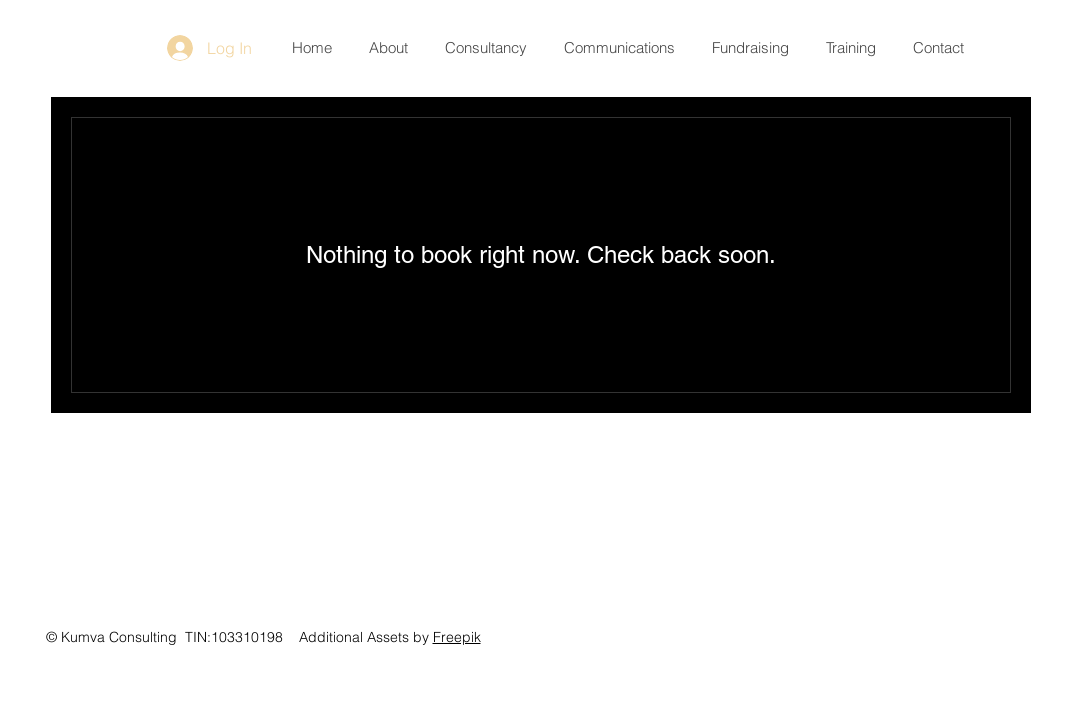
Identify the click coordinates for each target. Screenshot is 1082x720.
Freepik (457, 637)
